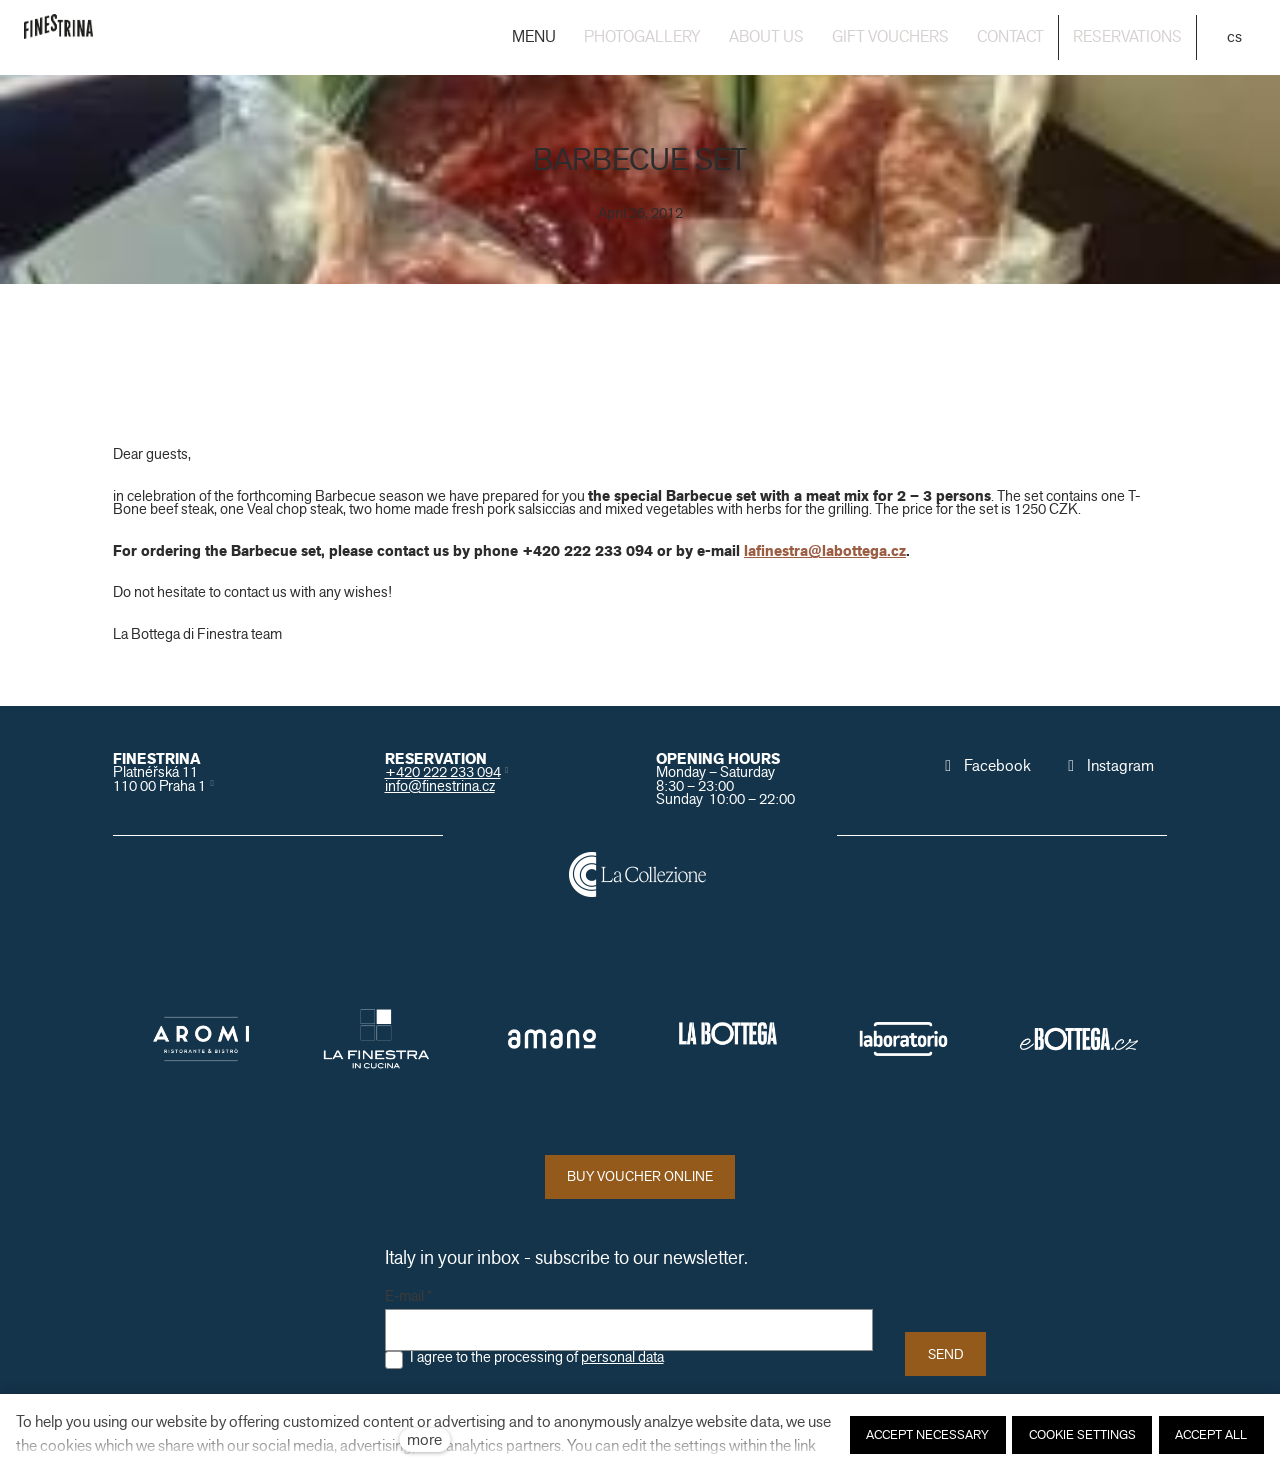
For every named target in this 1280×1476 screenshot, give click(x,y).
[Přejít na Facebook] (985, 766)
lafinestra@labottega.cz (825, 551)
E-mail (408, 1297)
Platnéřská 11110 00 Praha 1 (159, 779)
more (424, 1439)
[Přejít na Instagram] (1108, 766)
